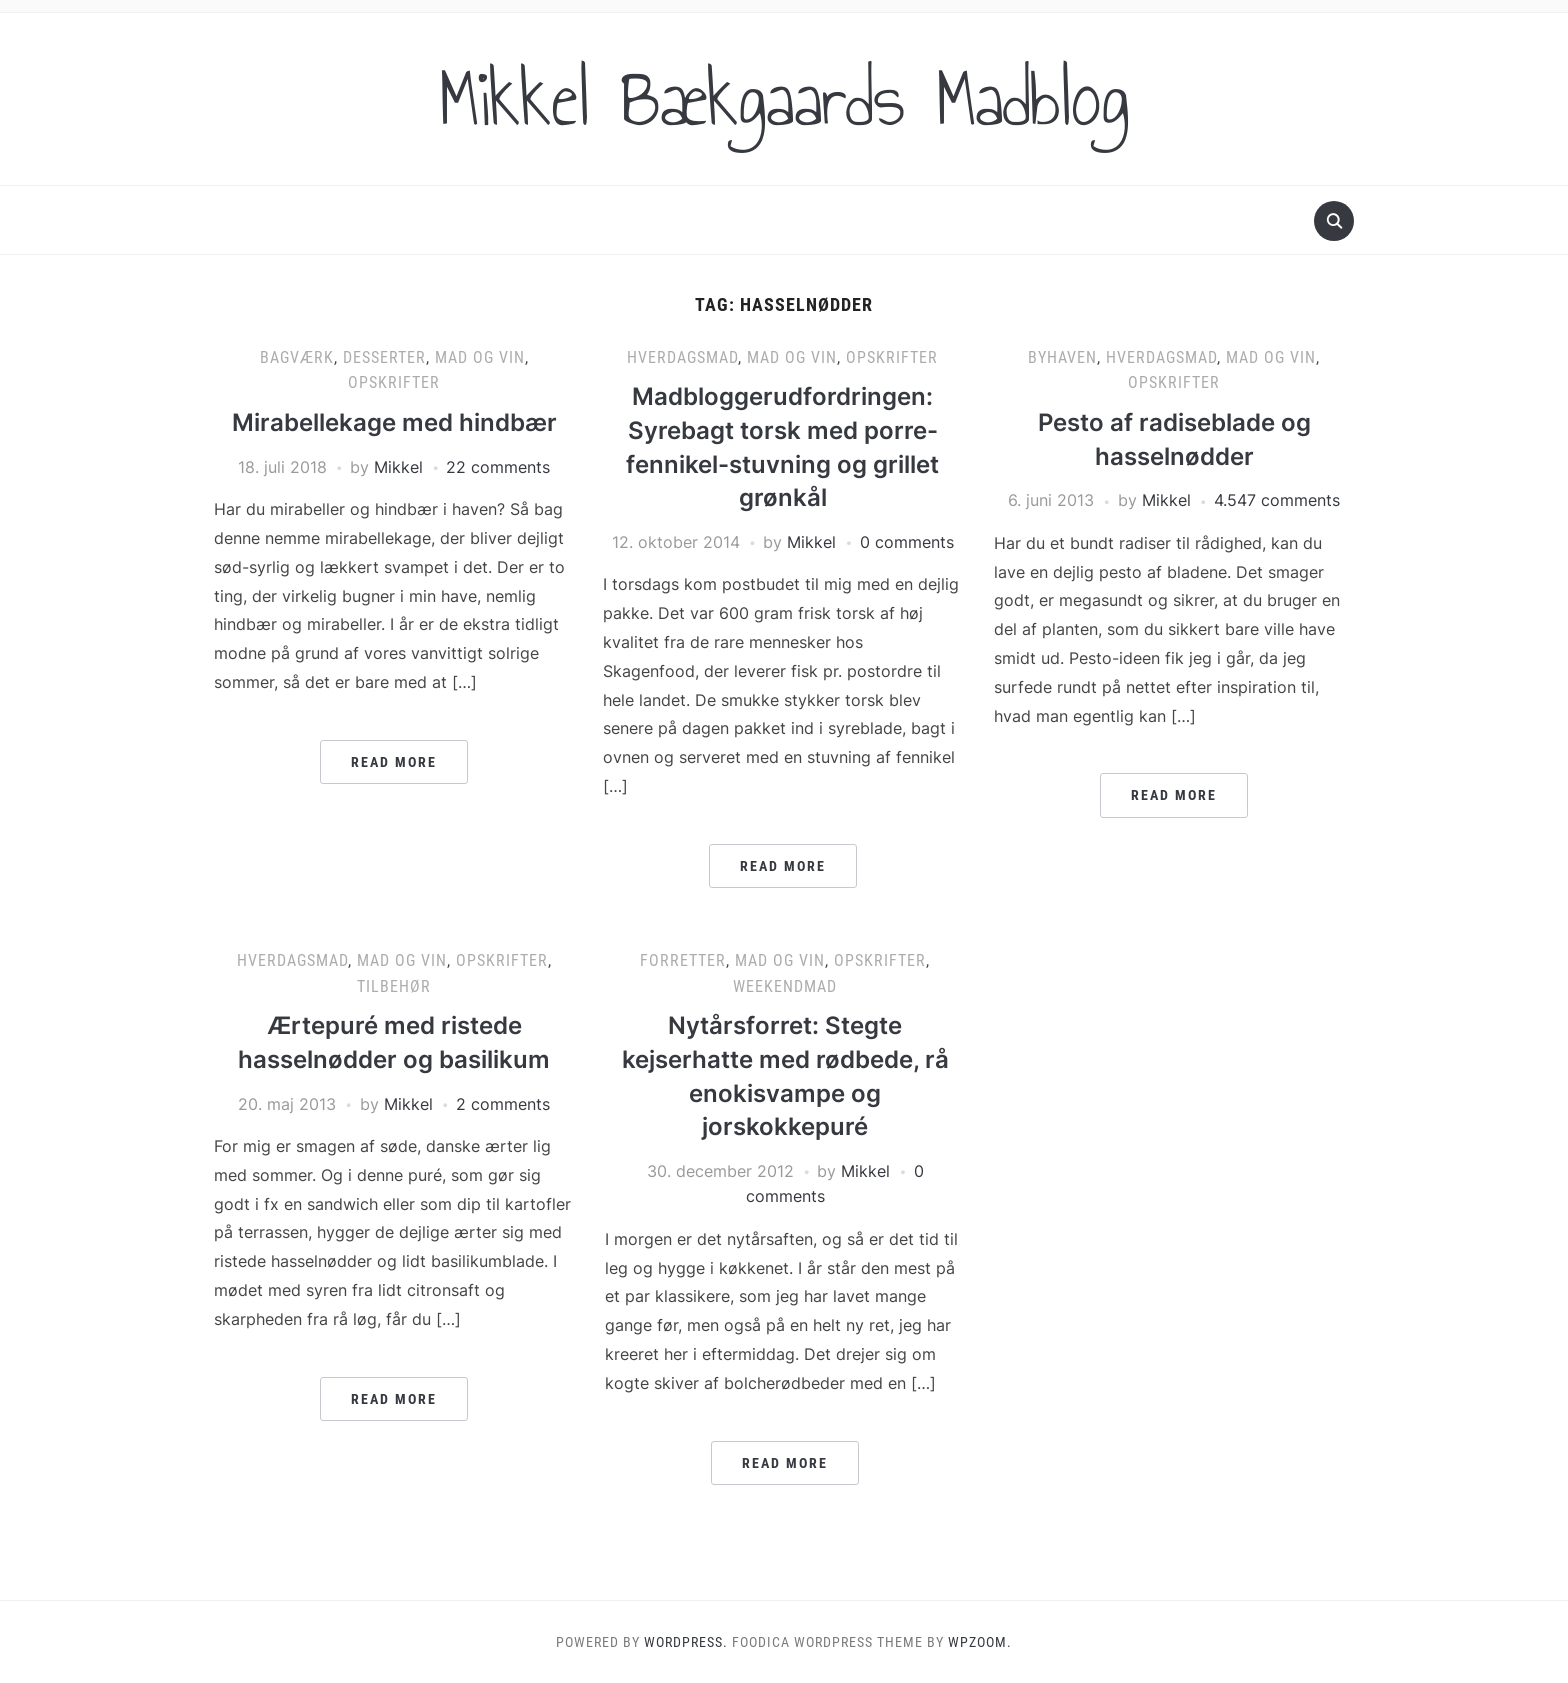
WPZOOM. (980, 1642)
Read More (394, 762)
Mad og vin (480, 357)
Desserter (384, 357)
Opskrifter (394, 382)
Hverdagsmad (682, 357)
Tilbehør (394, 986)
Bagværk (297, 357)
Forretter (683, 960)
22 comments (498, 467)
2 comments (503, 1104)
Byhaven (1062, 357)
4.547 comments (1277, 500)
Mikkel (398, 467)
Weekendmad (785, 986)
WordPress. (686, 1642)
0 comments (907, 542)
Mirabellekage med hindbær (394, 422)
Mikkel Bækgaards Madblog (784, 99)
